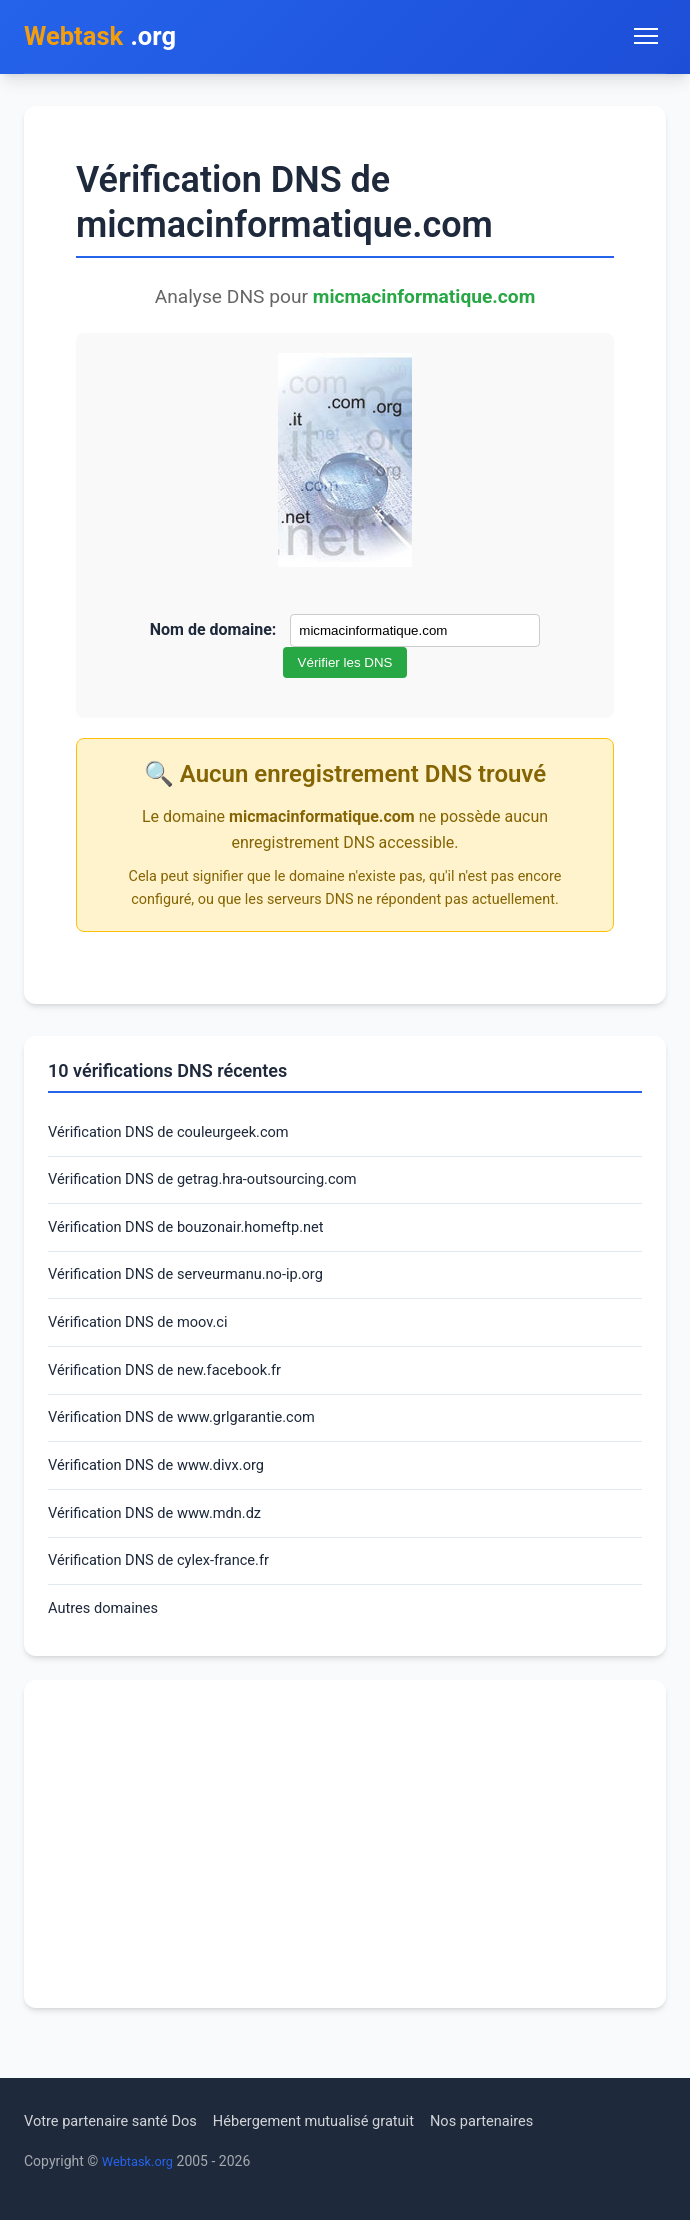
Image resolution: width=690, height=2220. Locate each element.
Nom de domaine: (213, 633)
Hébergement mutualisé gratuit (340, 2120)
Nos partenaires (522, 2120)
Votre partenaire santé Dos (119, 2120)
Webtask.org (141, 2161)
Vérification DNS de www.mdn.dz (165, 1542)
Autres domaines (108, 1643)
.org (107, 38)
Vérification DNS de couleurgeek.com (180, 1137)
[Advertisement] (345, 1880)
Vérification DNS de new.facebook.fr (176, 1390)
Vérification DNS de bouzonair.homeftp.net (199, 1238)
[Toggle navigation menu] (646, 38)
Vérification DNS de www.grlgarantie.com (194, 1440)
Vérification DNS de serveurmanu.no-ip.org (199, 1289)
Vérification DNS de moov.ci (146, 1339)
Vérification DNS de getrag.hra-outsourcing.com (217, 1187)
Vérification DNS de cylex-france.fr (169, 1592)
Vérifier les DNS (345, 666)
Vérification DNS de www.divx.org (166, 1491)
